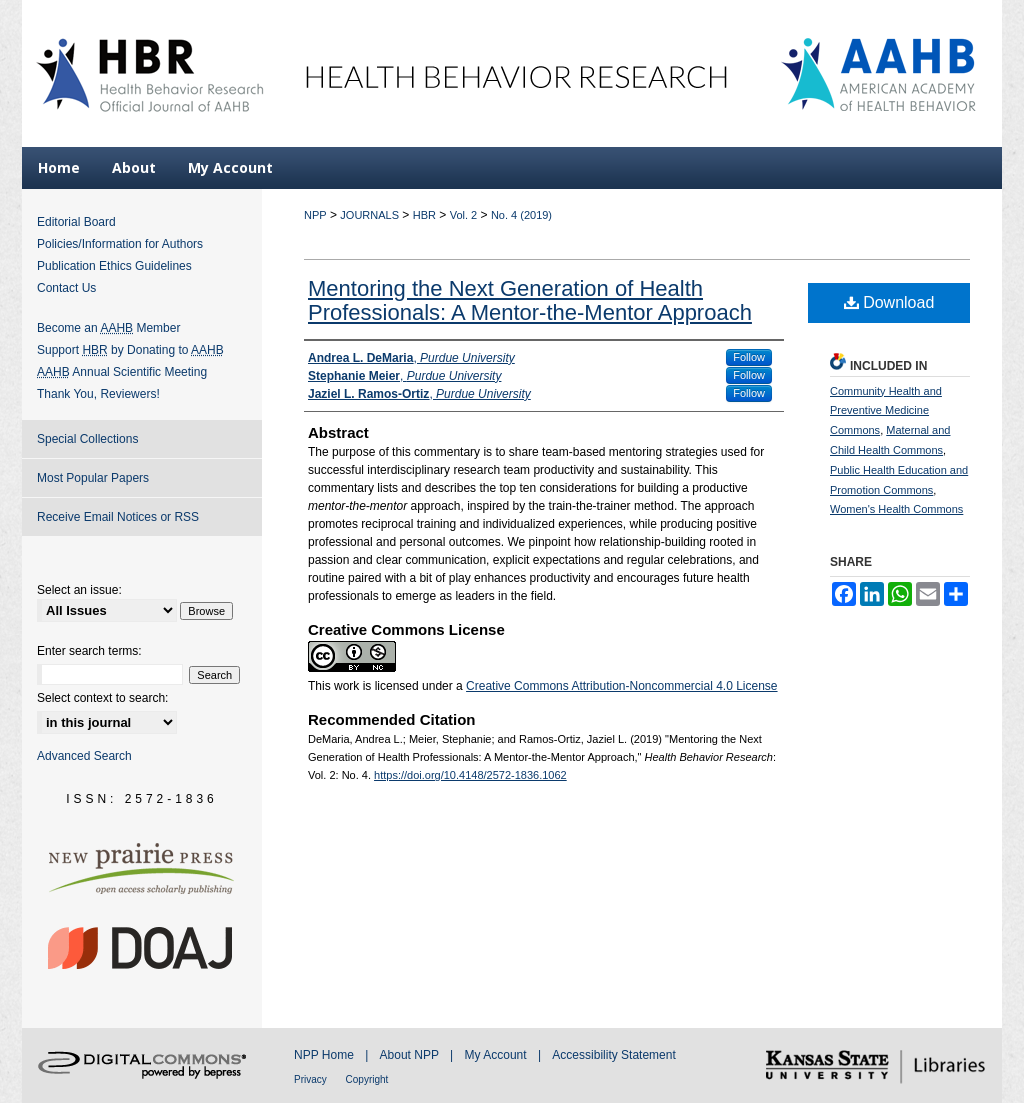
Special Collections (87, 439)
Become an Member (108, 328)
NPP (315, 215)
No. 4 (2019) (521, 215)
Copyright (367, 1079)
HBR (424, 215)
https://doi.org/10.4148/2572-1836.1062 (470, 775)
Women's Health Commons (896, 509)
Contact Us (66, 288)
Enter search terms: (89, 651)
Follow (749, 357)
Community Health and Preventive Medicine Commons (886, 411)
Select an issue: (79, 590)
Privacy (312, 1079)
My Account (497, 1055)
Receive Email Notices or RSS (118, 517)
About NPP (411, 1055)
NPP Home (325, 1055)
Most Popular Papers (93, 478)
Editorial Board (76, 222)
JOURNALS (369, 215)
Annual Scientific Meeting (122, 372)
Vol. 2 (464, 215)
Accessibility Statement (613, 1055)
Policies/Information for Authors (120, 244)
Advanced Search (84, 756)
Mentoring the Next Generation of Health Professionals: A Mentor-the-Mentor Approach (530, 300)
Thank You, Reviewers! (98, 394)
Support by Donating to (130, 350)
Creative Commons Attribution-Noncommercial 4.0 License (621, 686)
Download (889, 302)
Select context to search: (102, 698)
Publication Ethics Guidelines (114, 266)
